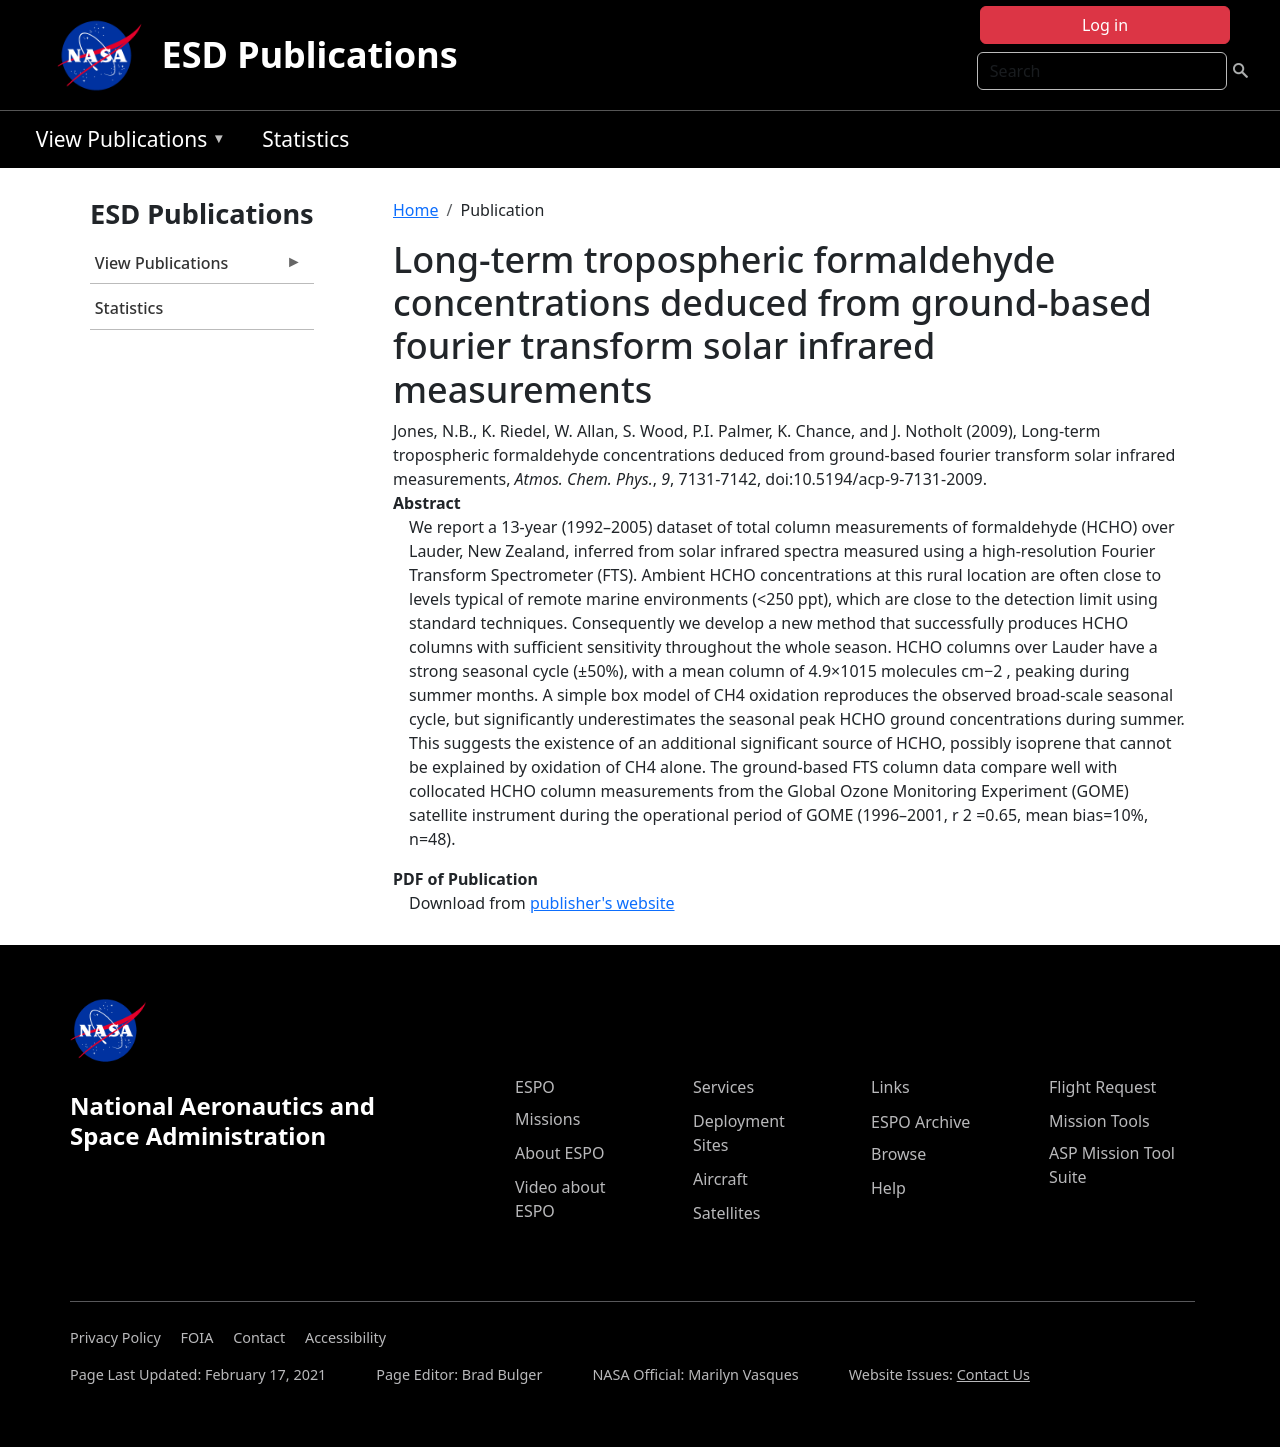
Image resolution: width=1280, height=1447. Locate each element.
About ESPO (559, 1153)
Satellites (726, 1213)
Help (888, 1188)
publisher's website (602, 903)
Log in (1105, 25)
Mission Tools (1099, 1121)
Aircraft (720, 1179)
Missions (547, 1119)
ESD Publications (310, 54)
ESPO (535, 1087)
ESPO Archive (920, 1122)
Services (723, 1087)
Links (890, 1087)
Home (416, 210)
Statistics (305, 139)
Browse (898, 1154)
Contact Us (993, 1374)
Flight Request (1102, 1087)
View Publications (126, 142)
